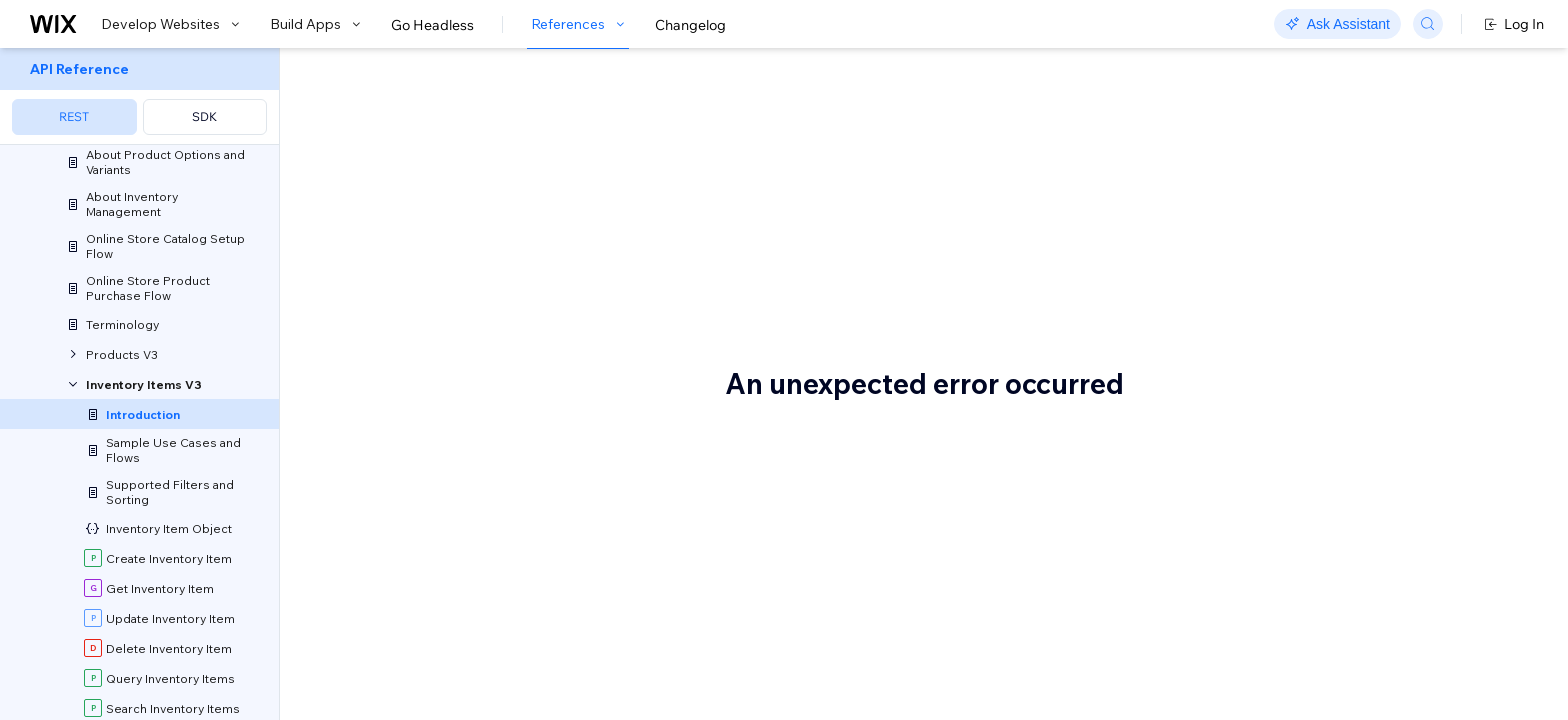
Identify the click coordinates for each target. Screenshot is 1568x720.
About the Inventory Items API (563, 117)
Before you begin (427, 557)
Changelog (690, 25)
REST (74, 116)
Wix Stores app (620, 640)
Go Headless (432, 25)
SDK (204, 116)
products (816, 208)
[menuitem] (139, 96)
